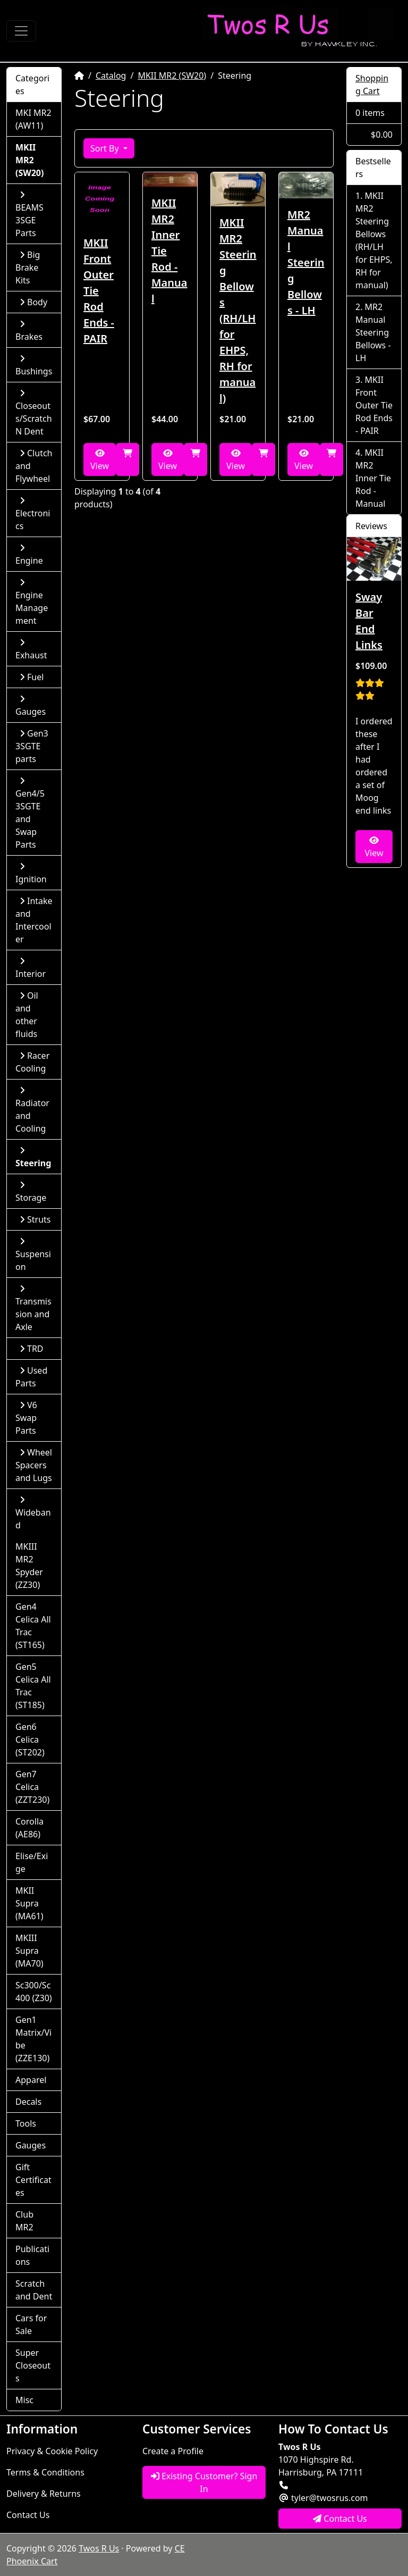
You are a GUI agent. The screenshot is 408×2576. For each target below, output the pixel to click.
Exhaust (31, 649)
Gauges (30, 706)
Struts (35, 1219)
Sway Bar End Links (368, 621)
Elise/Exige (31, 1862)
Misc (24, 2400)
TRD (32, 1348)
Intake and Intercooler (34, 920)
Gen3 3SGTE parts (31, 746)
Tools (25, 2123)
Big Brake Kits (27, 267)
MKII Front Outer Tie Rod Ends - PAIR (98, 291)
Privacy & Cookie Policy (52, 2451)
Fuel (32, 677)
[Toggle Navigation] (21, 30)
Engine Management (31, 602)
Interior (30, 968)
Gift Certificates (33, 2179)
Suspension (33, 1255)
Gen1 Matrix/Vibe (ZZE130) (33, 2039)
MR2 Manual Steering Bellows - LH (306, 262)
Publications (32, 2255)
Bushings (33, 365)
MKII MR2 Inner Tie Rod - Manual (169, 251)
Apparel (30, 2080)
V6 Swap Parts (26, 1417)
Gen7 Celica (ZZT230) (32, 1786)
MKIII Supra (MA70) (29, 1950)
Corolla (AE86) (29, 1828)
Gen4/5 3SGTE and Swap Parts (30, 813)
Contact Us (27, 2515)
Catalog (111, 75)
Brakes (28, 331)
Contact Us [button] (340, 2518)
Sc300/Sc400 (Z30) (33, 1991)
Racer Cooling (32, 1062)
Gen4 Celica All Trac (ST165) (33, 1626)
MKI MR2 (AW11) (33, 119)
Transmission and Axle (33, 1308)
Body (33, 302)
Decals (28, 2101)
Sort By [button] (105, 148)
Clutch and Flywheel (33, 465)
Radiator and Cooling (32, 1110)
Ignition (31, 873)
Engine (29, 554)
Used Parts (31, 1377)
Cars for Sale (31, 2324)
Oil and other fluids (26, 1015)
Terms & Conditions (45, 2472)
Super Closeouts (32, 2365)
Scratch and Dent (33, 2290)
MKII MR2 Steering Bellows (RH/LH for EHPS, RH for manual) (238, 310)
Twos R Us (99, 2548)
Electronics (32, 514)
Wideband (33, 1513)
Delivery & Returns (43, 2493)
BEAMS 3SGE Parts (29, 214)
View (99, 460)
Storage (30, 1192)
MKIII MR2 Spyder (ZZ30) (29, 1566)
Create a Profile (172, 2451)
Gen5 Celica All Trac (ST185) (33, 1686)
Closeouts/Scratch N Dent (33, 413)
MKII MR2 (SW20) (172, 75)
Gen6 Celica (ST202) (30, 1739)
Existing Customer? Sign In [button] (204, 2482)
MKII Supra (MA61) (29, 1903)
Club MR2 (24, 2221)
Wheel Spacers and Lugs (33, 1465)
